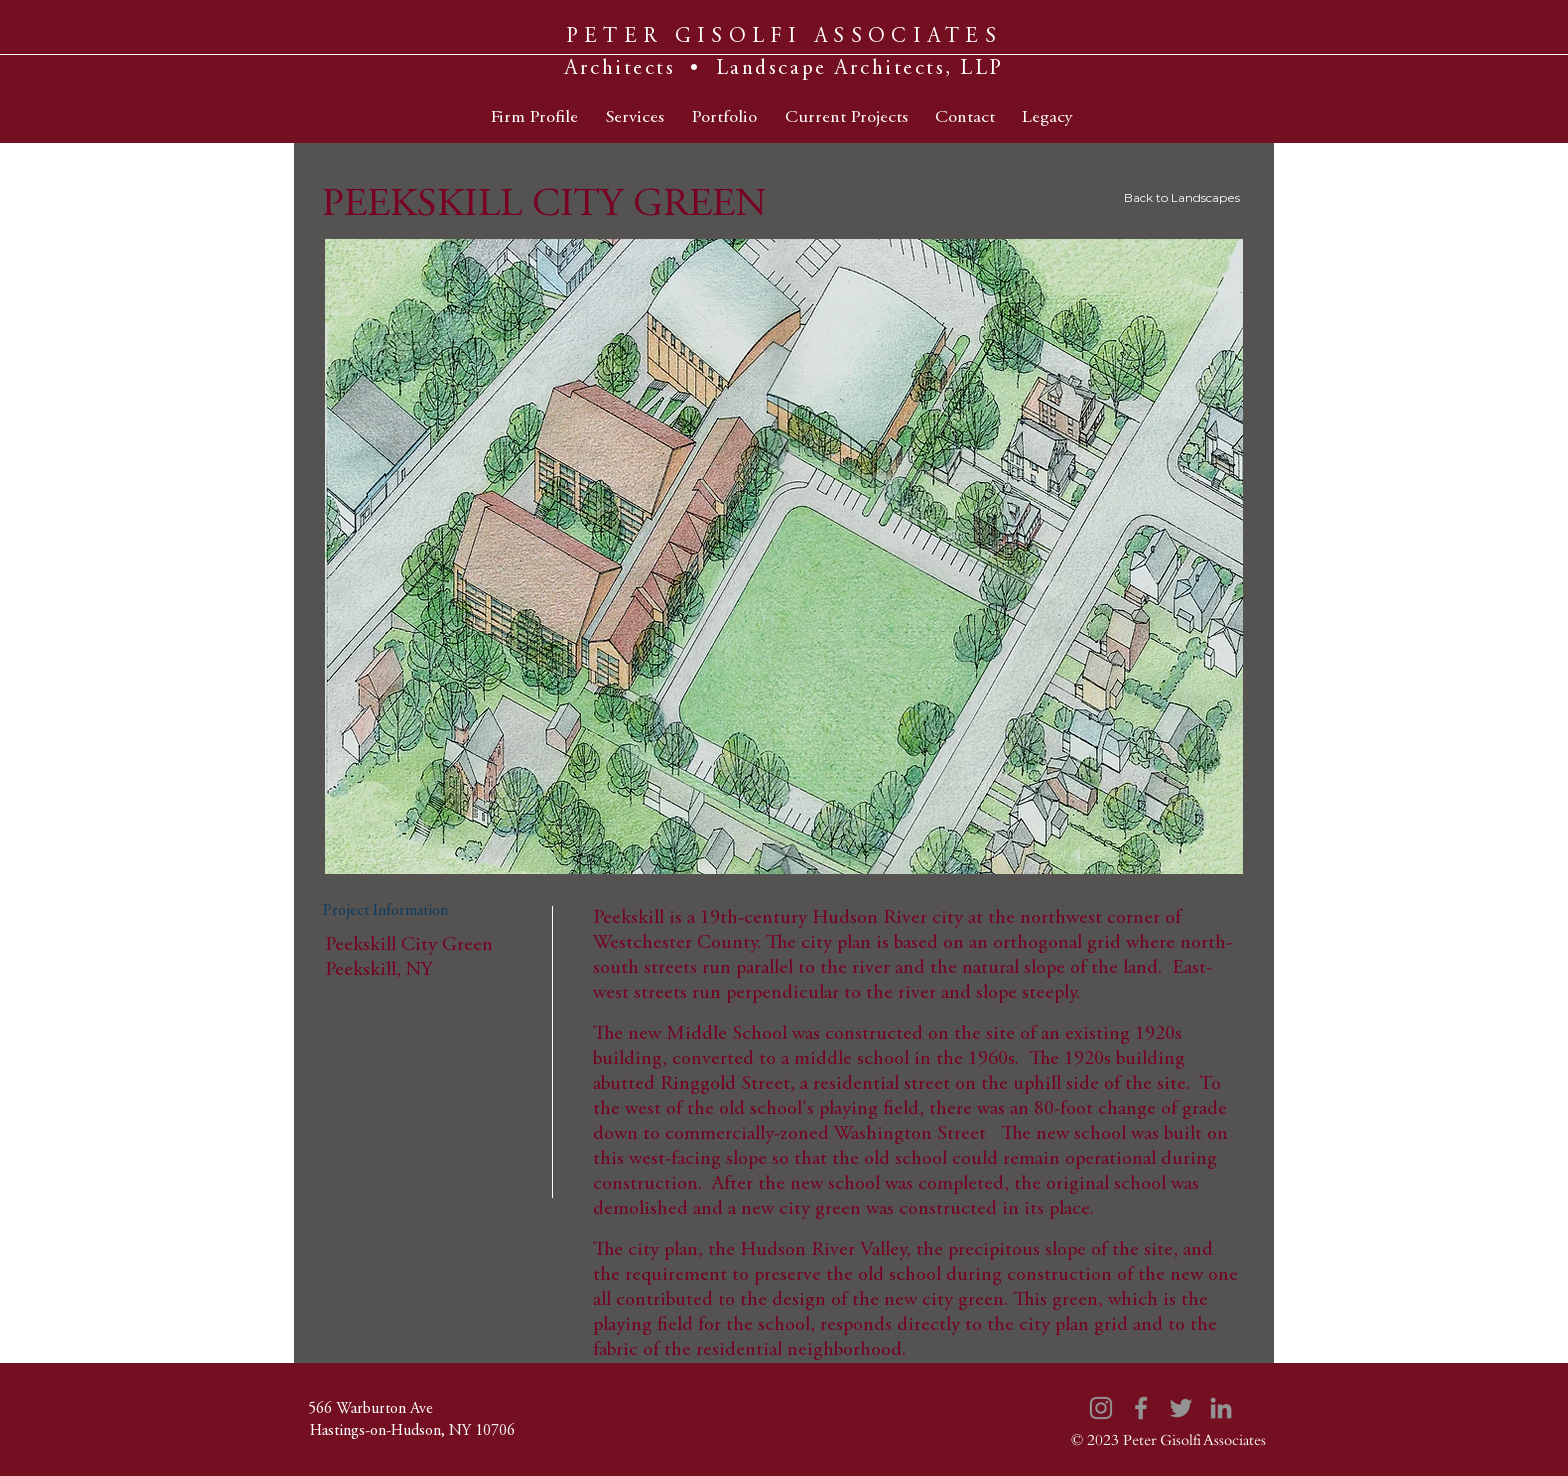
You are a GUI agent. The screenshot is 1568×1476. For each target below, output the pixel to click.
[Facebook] (1141, 1408)
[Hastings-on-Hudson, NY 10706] (412, 1431)
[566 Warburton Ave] (370, 1409)
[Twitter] (1181, 1408)
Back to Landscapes (1182, 197)
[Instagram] (1101, 1408)
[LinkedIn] (1221, 1408)
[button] (784, 556)
